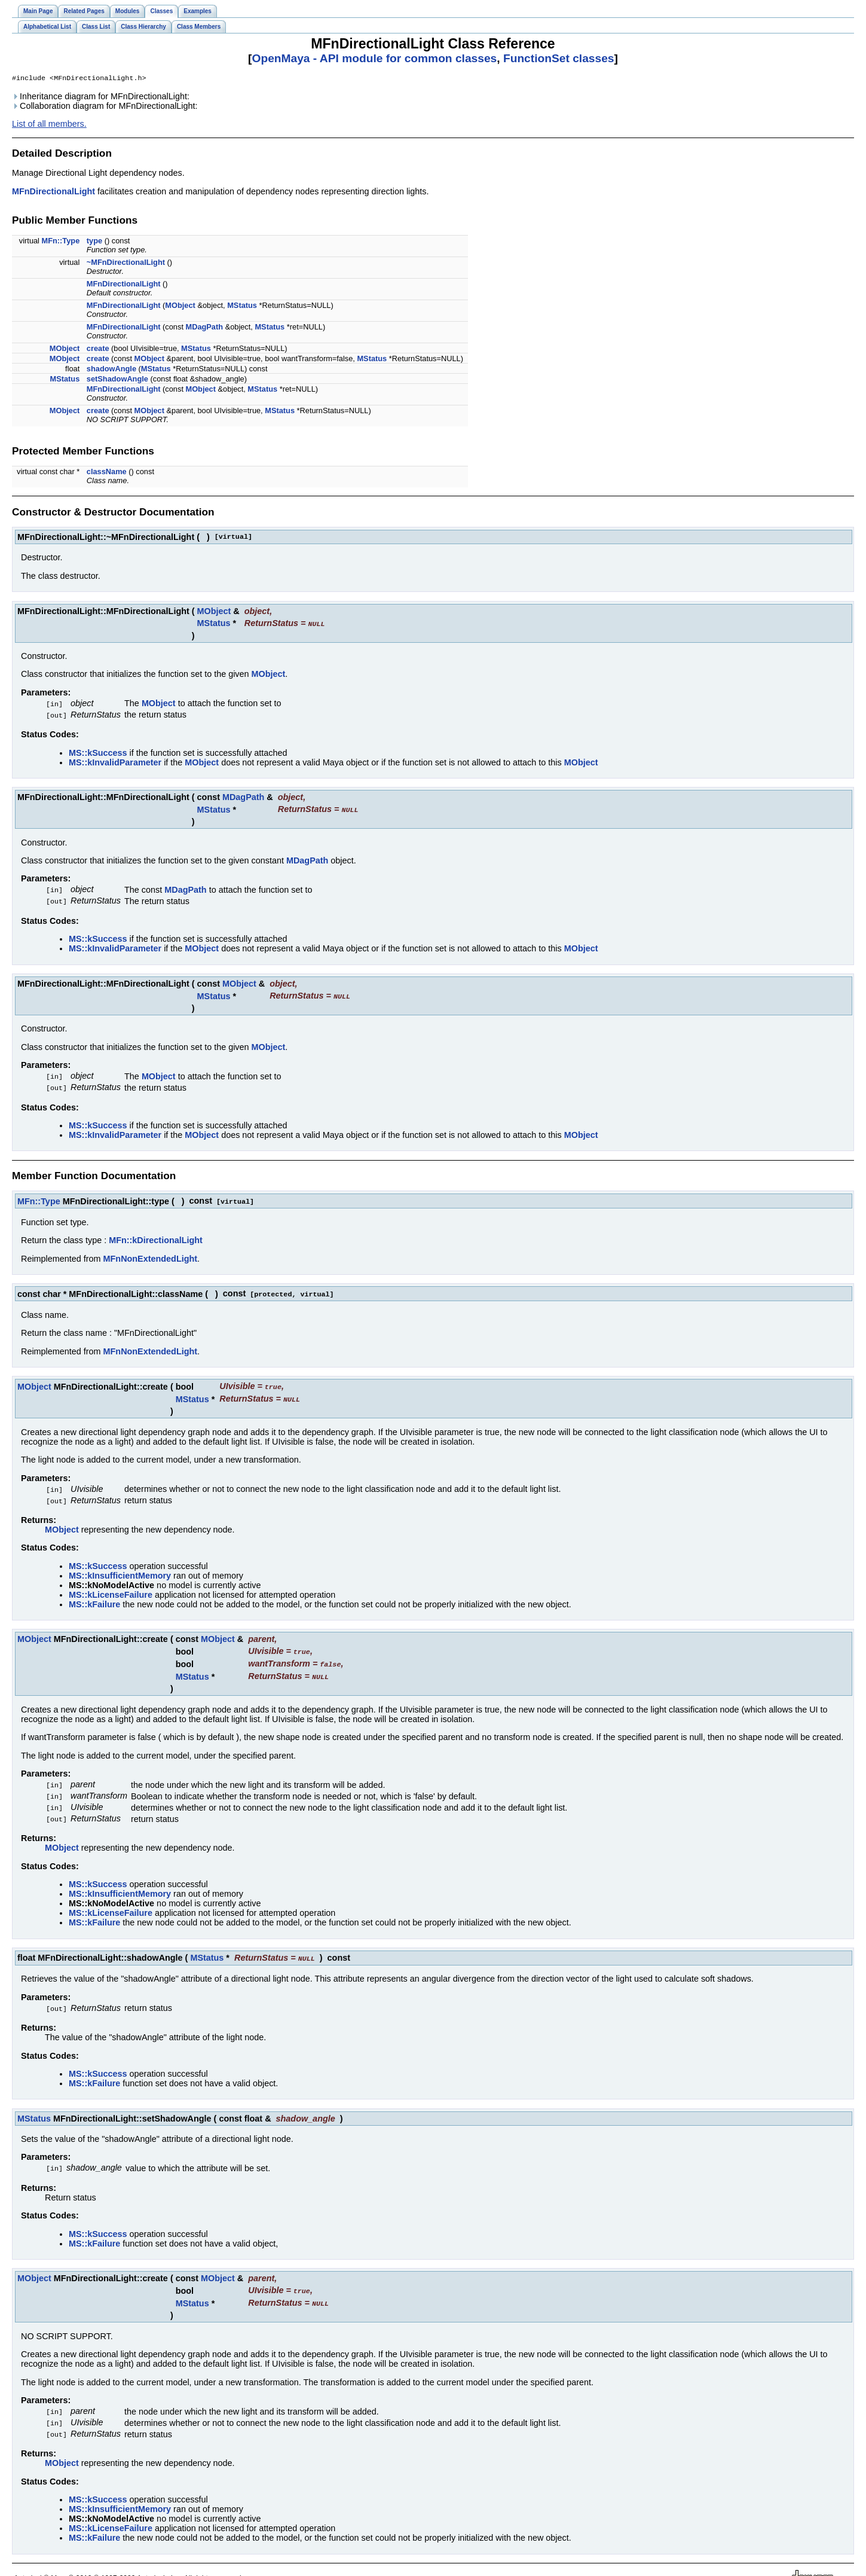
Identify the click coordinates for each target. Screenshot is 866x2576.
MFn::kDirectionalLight (156, 1235)
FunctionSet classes (558, 58)
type (94, 241)
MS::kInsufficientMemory (120, 1568)
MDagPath (205, 327)
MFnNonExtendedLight (150, 1254)
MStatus (242, 306)
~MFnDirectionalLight (126, 263)
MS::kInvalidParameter (115, 762)
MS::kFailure (94, 1596)
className (107, 472)
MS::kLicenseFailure (110, 1587)
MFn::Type (61, 241)
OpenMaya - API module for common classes (374, 58)
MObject (180, 306)
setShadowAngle (117, 380)
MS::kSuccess (98, 752)
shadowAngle (111, 369)
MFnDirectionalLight (53, 192)
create (98, 349)
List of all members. (49, 125)
